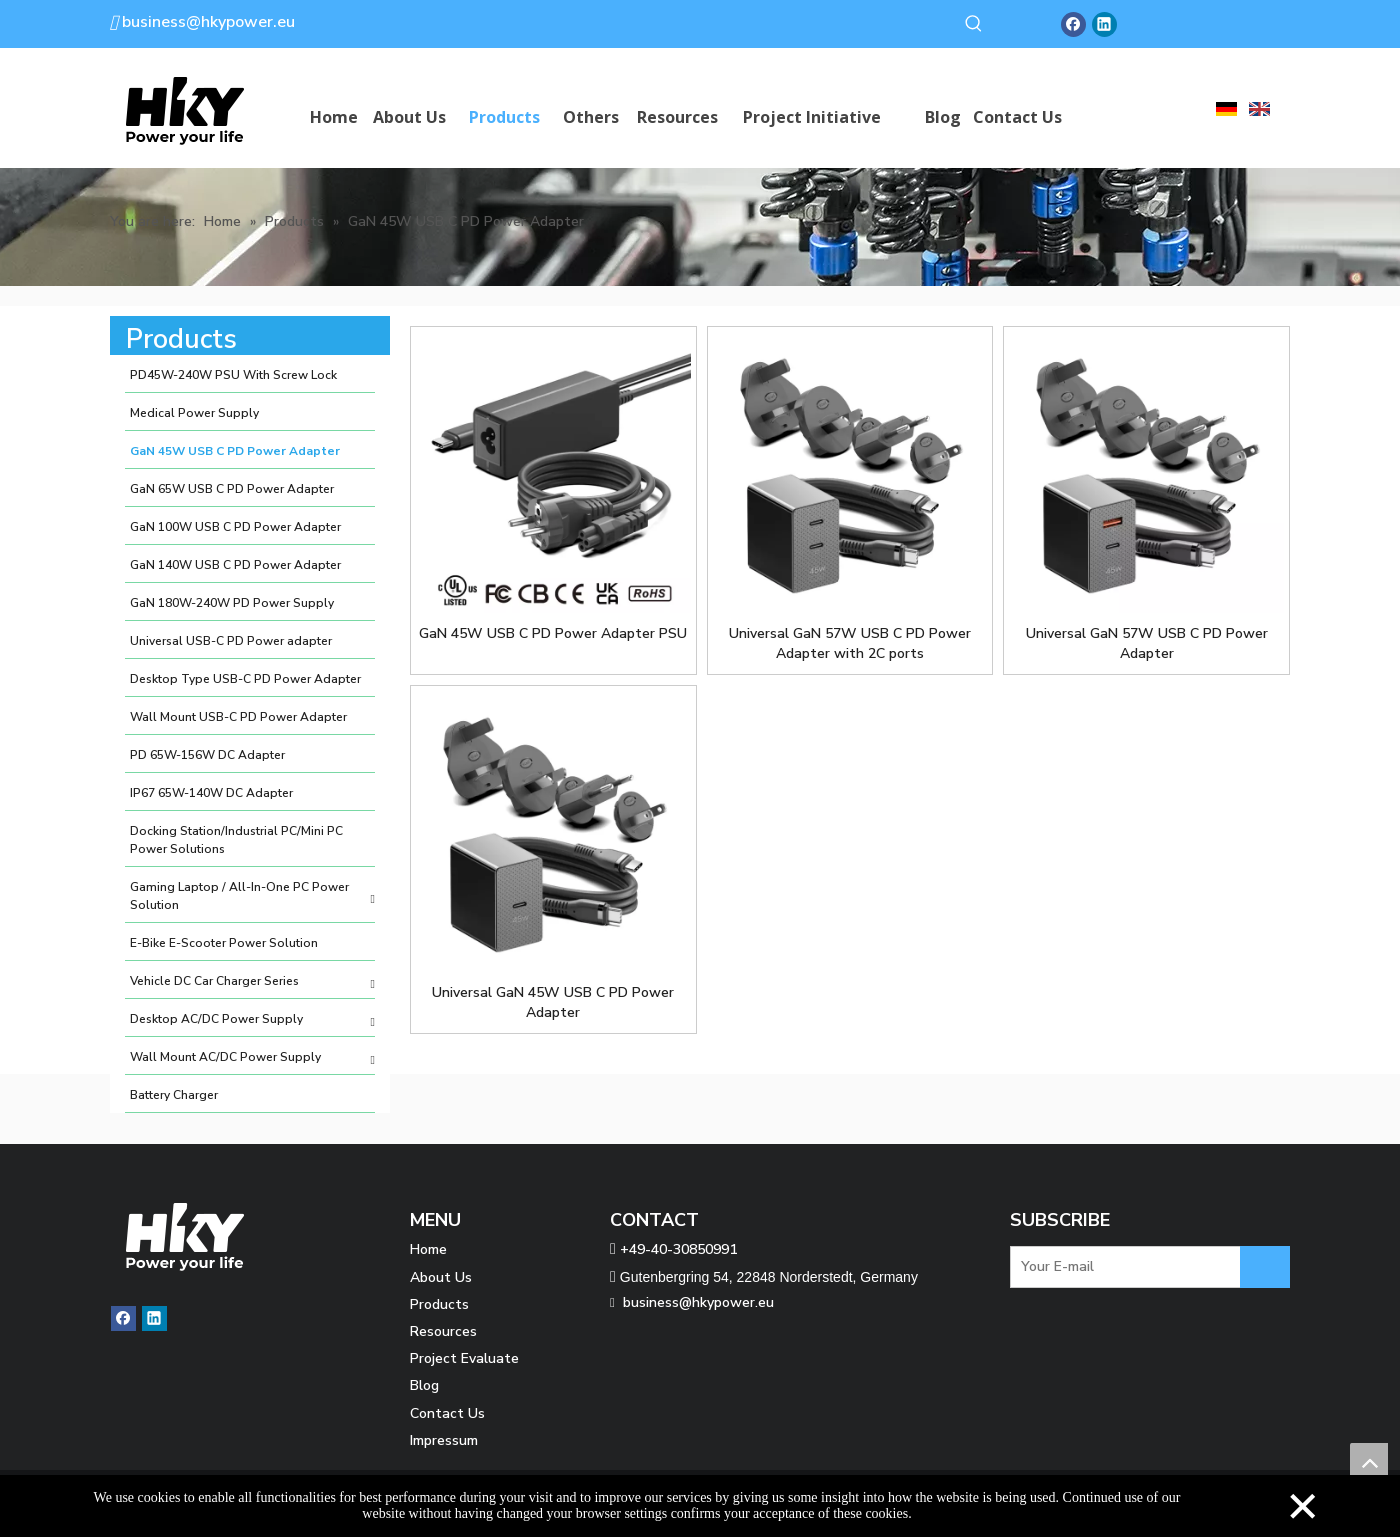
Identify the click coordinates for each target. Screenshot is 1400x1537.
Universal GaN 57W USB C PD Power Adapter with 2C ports (850, 643)
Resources (443, 1331)
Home (428, 1249)
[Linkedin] (1104, 24)
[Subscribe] (1265, 1267)
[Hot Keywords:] (974, 24)
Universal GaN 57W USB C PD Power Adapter (1147, 643)
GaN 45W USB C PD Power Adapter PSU (553, 633)
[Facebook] (1073, 24)
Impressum (444, 1440)
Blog (424, 1385)
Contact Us (447, 1413)
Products (439, 1304)
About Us (441, 1277)
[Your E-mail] (1136, 1267)
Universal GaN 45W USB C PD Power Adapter (553, 1002)
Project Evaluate (464, 1358)
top (1369, 1462)
